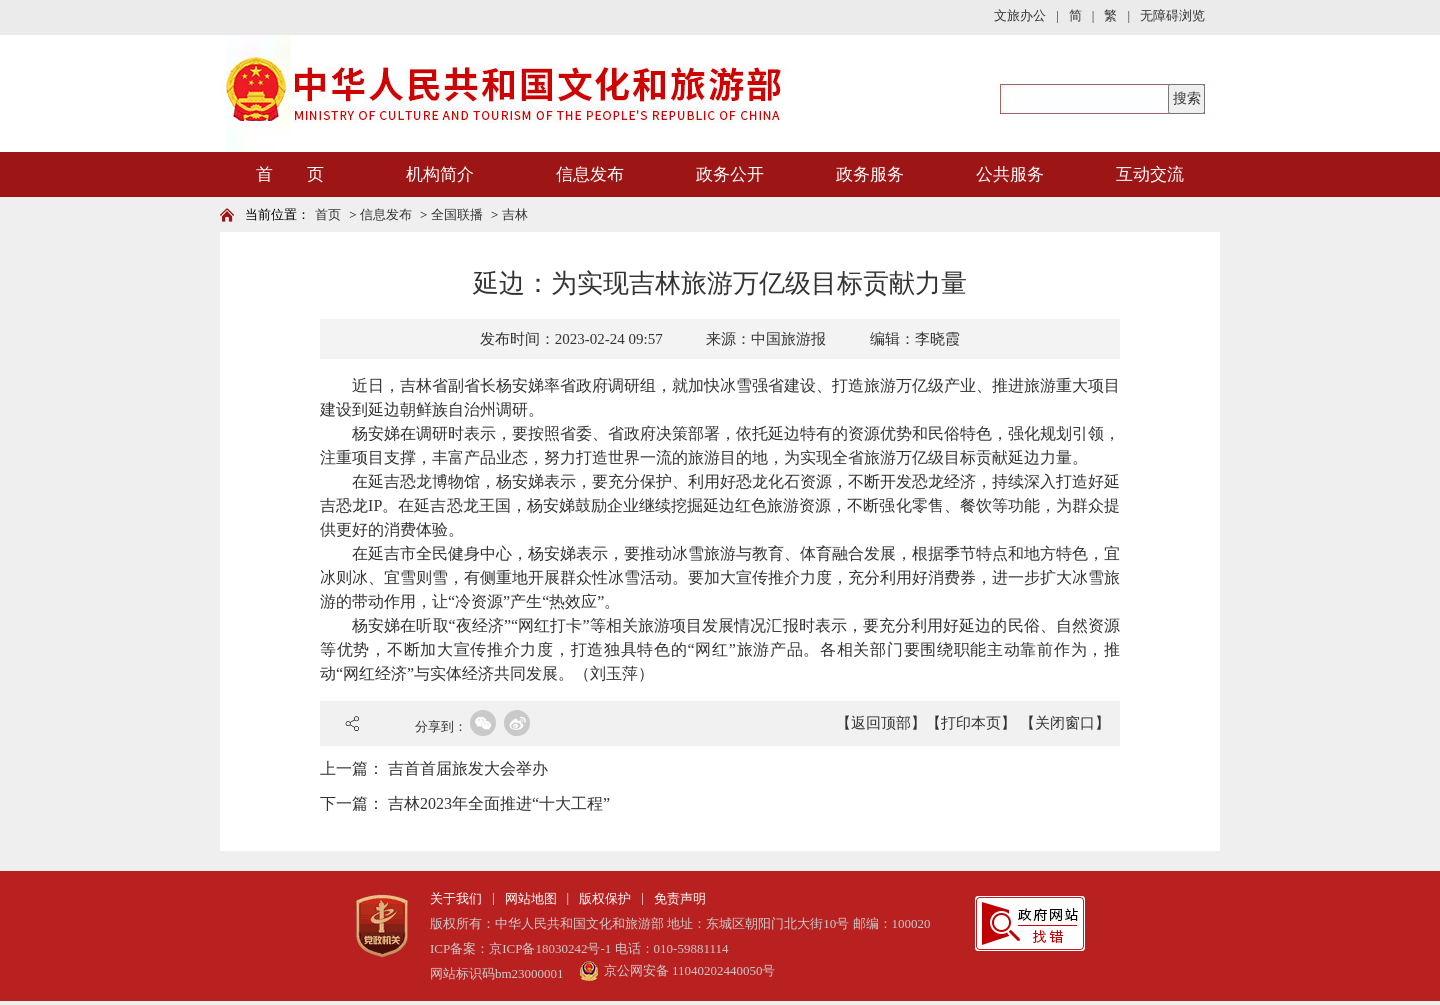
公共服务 (1010, 174)
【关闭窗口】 (1065, 723)
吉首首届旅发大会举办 (468, 768)
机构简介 (440, 174)
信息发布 (590, 174)
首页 (328, 214)
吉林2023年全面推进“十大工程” (499, 803)
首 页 (290, 174)
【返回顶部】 (881, 723)
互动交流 (1150, 174)
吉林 (515, 214)
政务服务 (870, 174)
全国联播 (457, 214)
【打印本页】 (971, 723)
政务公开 (730, 174)
